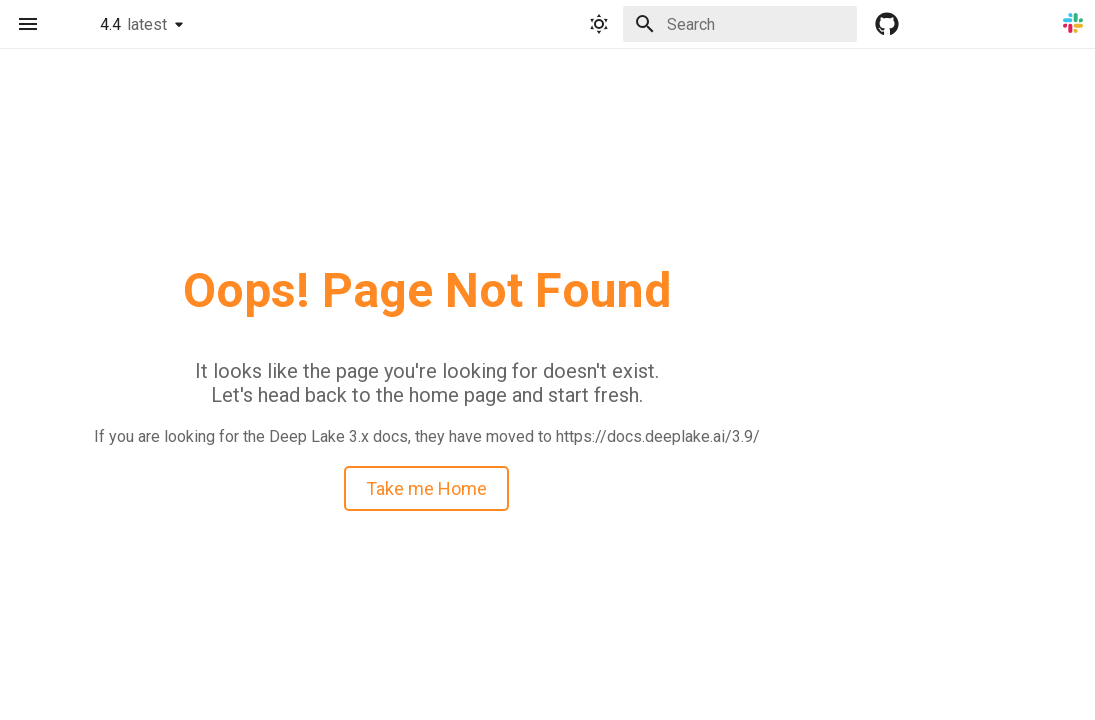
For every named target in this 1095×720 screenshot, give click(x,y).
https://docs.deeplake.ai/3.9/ (658, 436)
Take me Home (426, 488)
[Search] (740, 24)
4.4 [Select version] (133, 24)
